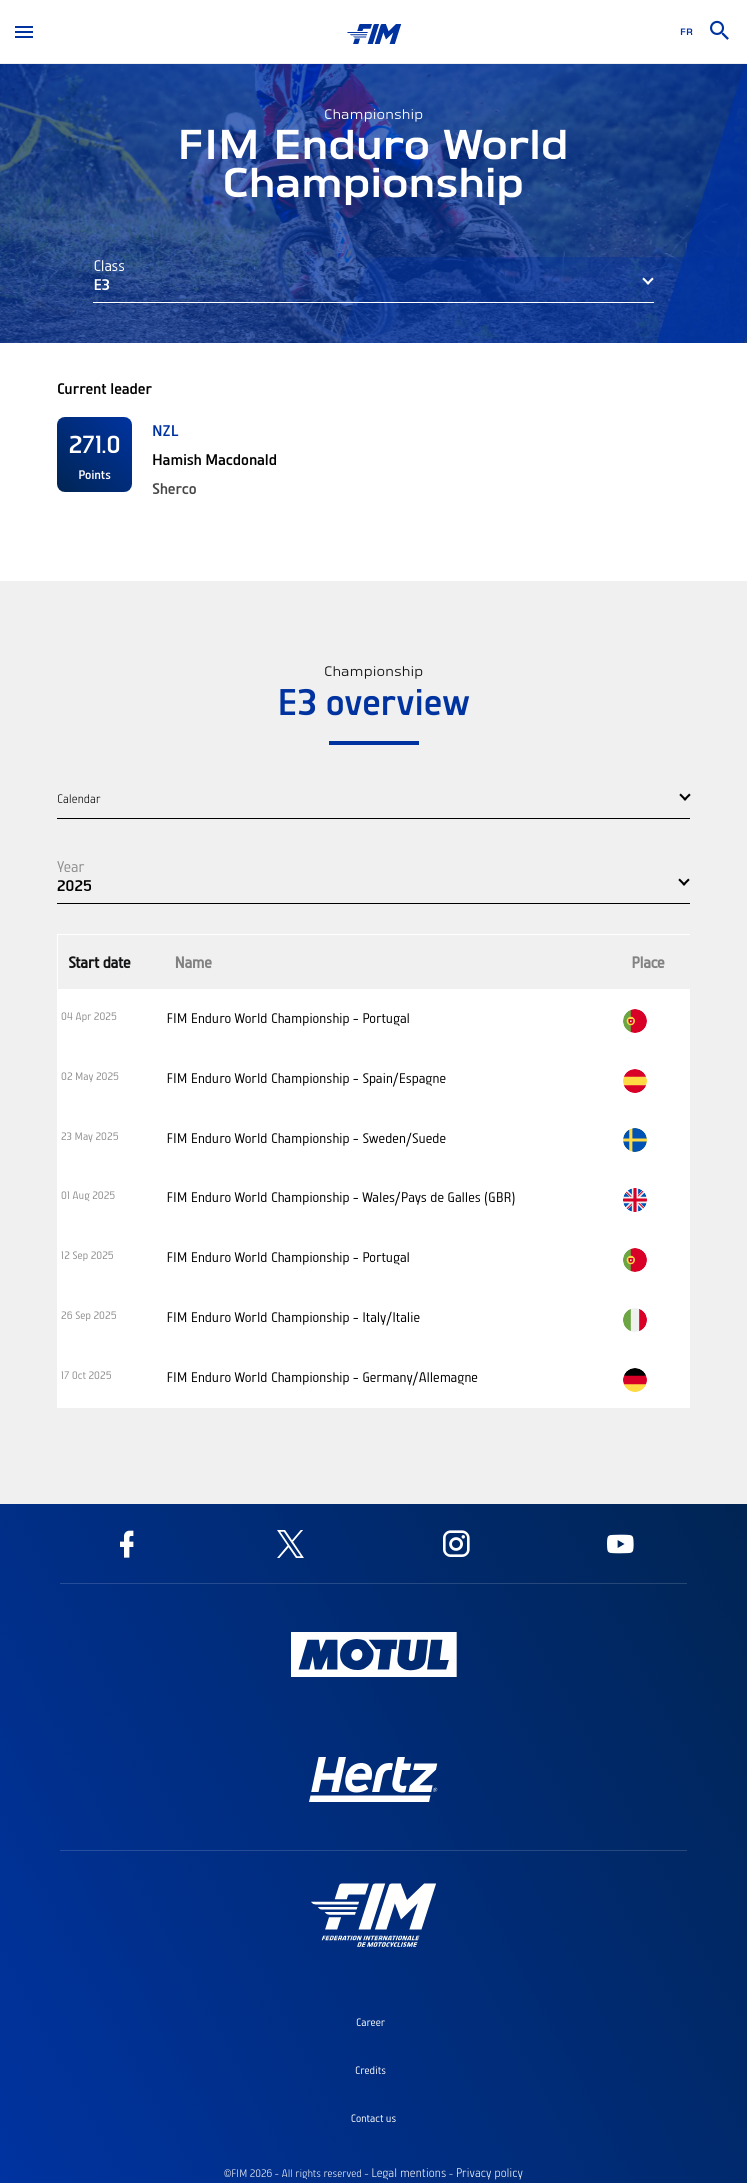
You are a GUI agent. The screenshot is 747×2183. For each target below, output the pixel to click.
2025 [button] (74, 885)
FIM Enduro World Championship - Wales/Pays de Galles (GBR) (340, 1197)
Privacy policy (489, 2173)
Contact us (373, 2118)
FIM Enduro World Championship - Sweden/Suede (306, 1138)
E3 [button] (101, 284)
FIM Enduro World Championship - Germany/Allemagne (322, 1377)
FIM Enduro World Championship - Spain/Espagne (306, 1078)
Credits (370, 2070)
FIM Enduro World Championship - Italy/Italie (293, 1317)
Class (109, 265)
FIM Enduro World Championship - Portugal (288, 1018)
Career (370, 2022)
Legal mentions (408, 2173)
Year (70, 866)
